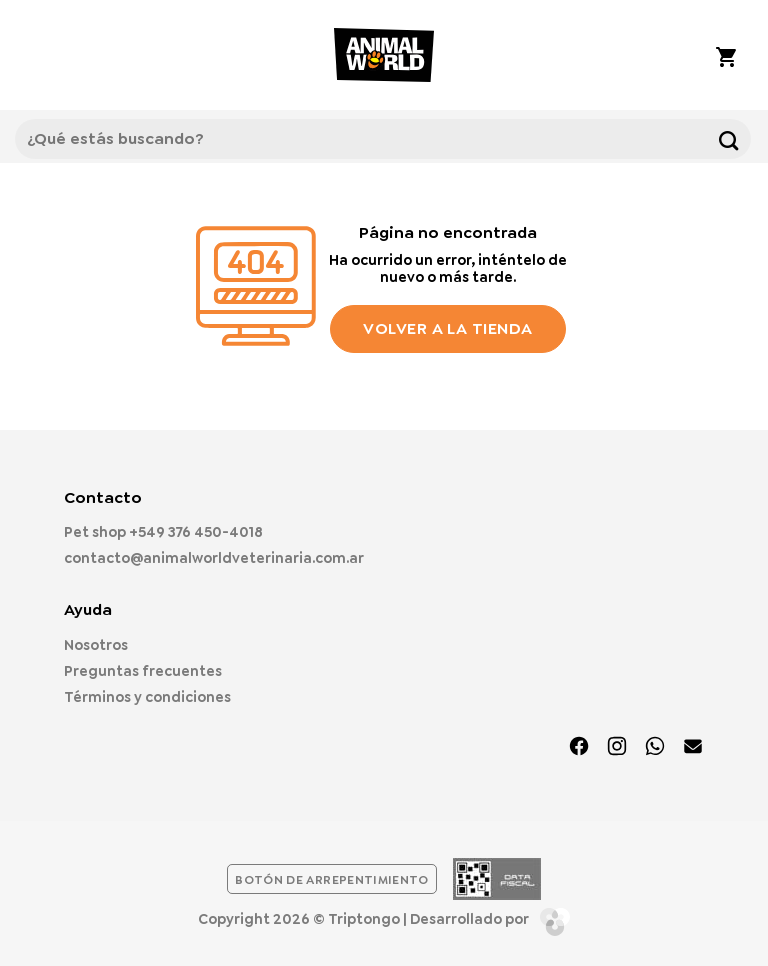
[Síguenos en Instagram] (617, 748)
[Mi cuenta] (671, 55)
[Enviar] (728, 139)
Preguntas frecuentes (143, 671)
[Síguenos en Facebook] (579, 748)
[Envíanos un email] (693, 748)
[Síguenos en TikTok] (655, 748)
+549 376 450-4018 (196, 532)
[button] (40, 55)
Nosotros (96, 645)
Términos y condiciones (147, 697)
